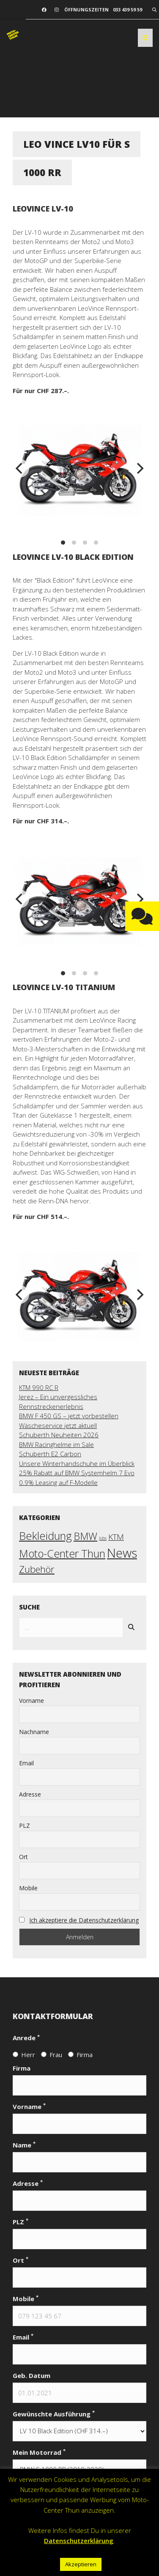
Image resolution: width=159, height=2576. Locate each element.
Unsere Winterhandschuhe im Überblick (76, 1463)
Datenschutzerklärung (78, 2540)
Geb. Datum (31, 2375)
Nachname (34, 1732)
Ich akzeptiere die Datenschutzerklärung (84, 1920)
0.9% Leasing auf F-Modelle (58, 1482)
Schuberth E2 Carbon (50, 1454)
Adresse (30, 1794)
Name (24, 2144)
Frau (51, 2054)
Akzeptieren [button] (80, 2564)
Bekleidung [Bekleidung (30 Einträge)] (45, 1535)
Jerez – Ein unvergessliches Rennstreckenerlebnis (58, 1402)
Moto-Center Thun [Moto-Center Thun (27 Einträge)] (62, 1553)
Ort (23, 1857)
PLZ (24, 1825)
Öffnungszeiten (86, 9)
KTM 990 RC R (38, 1387)
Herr (24, 2054)
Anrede (26, 2037)
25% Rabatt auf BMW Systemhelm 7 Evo (76, 1473)
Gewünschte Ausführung (54, 2413)
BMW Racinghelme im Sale (56, 1444)
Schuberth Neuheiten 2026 (59, 1435)
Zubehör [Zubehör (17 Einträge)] (37, 1569)
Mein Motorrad (39, 2452)
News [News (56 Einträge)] (122, 1553)
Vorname (31, 1701)
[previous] (20, 468)
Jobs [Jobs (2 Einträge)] (103, 1538)
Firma (80, 2054)
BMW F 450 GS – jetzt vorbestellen (68, 1416)
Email (26, 1763)
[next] (139, 468)
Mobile (28, 1888)
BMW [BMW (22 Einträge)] (85, 1536)
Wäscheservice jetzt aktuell (58, 1425)
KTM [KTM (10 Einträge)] (116, 1536)
